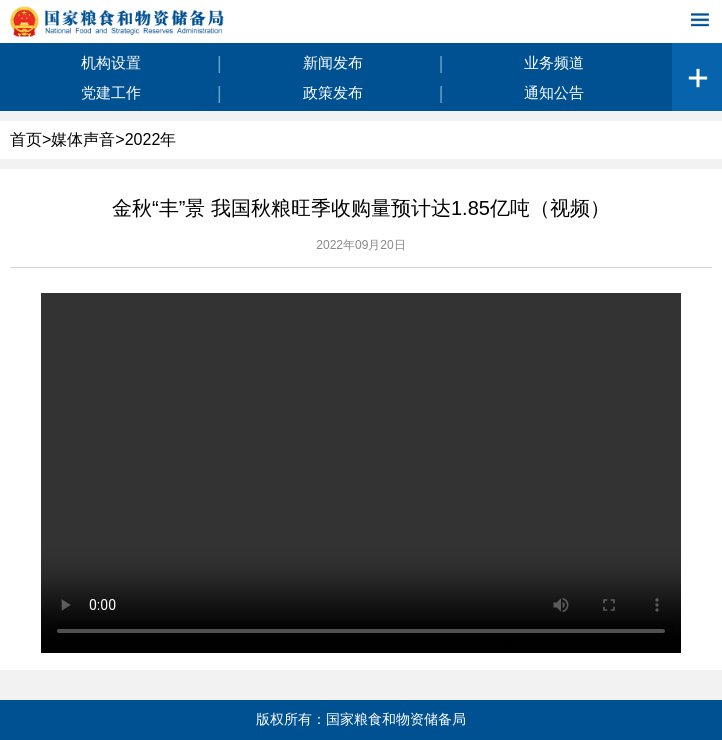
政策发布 (333, 92)
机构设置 (111, 62)
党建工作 (111, 92)
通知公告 (554, 92)
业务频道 (554, 62)
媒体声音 (83, 139)
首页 (26, 139)
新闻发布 (333, 62)
